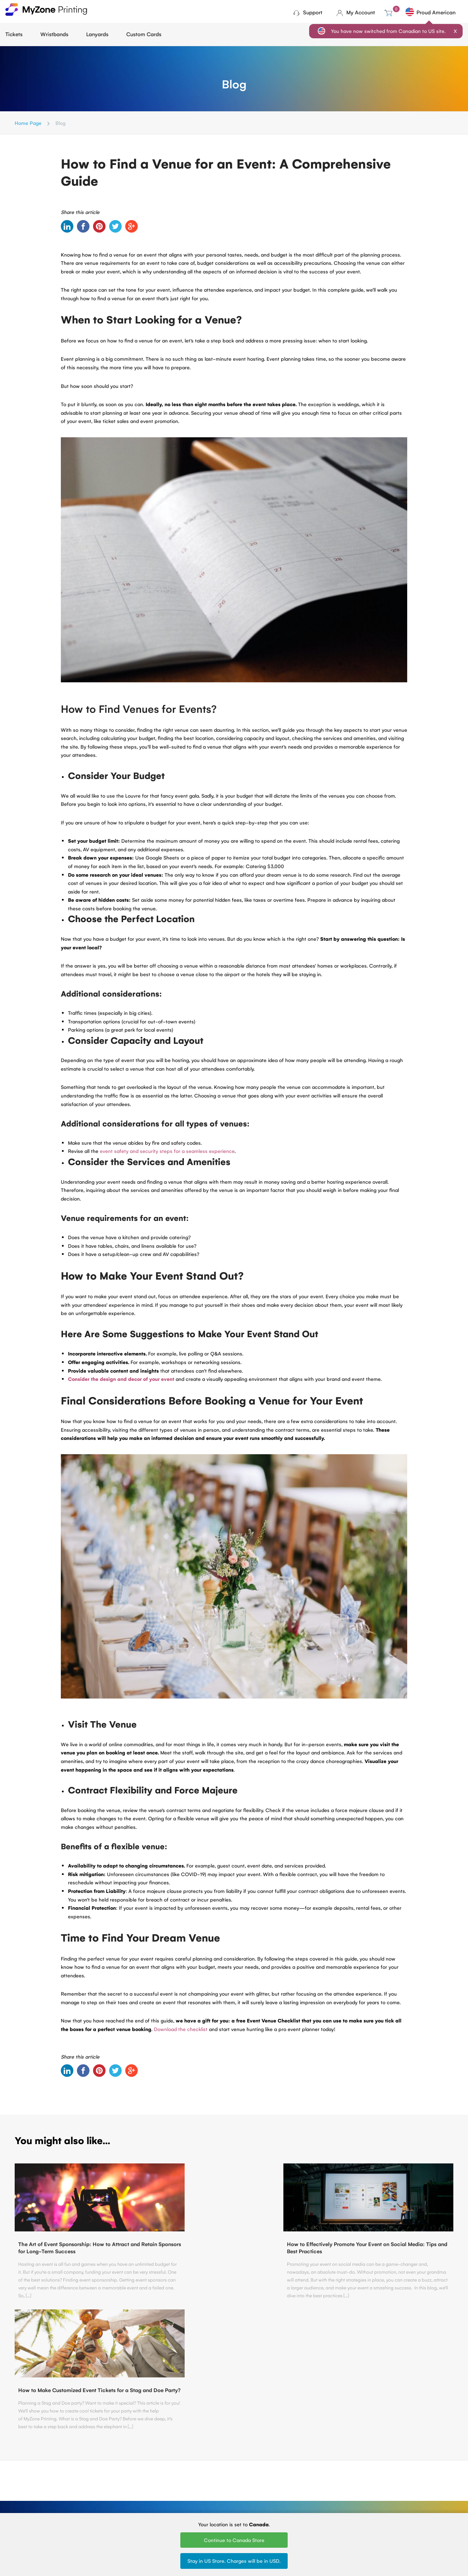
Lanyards (97, 33)
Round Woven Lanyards (307, 2504)
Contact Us (234, 2416)
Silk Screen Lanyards (303, 2494)
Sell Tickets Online (170, 2504)
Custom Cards (143, 33)
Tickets (14, 33)
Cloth (220, 2475)
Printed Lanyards (299, 2485)
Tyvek (220, 2485)
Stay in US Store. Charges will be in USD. (234, 2560)
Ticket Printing (165, 2475)
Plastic (222, 2494)
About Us (94, 2485)
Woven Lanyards (299, 2475)
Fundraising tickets (170, 2494)
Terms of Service (102, 2494)
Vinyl (219, 2504)
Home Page (28, 123)
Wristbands (54, 33)
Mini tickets (162, 2485)
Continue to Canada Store (234, 2540)
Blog (88, 2475)
